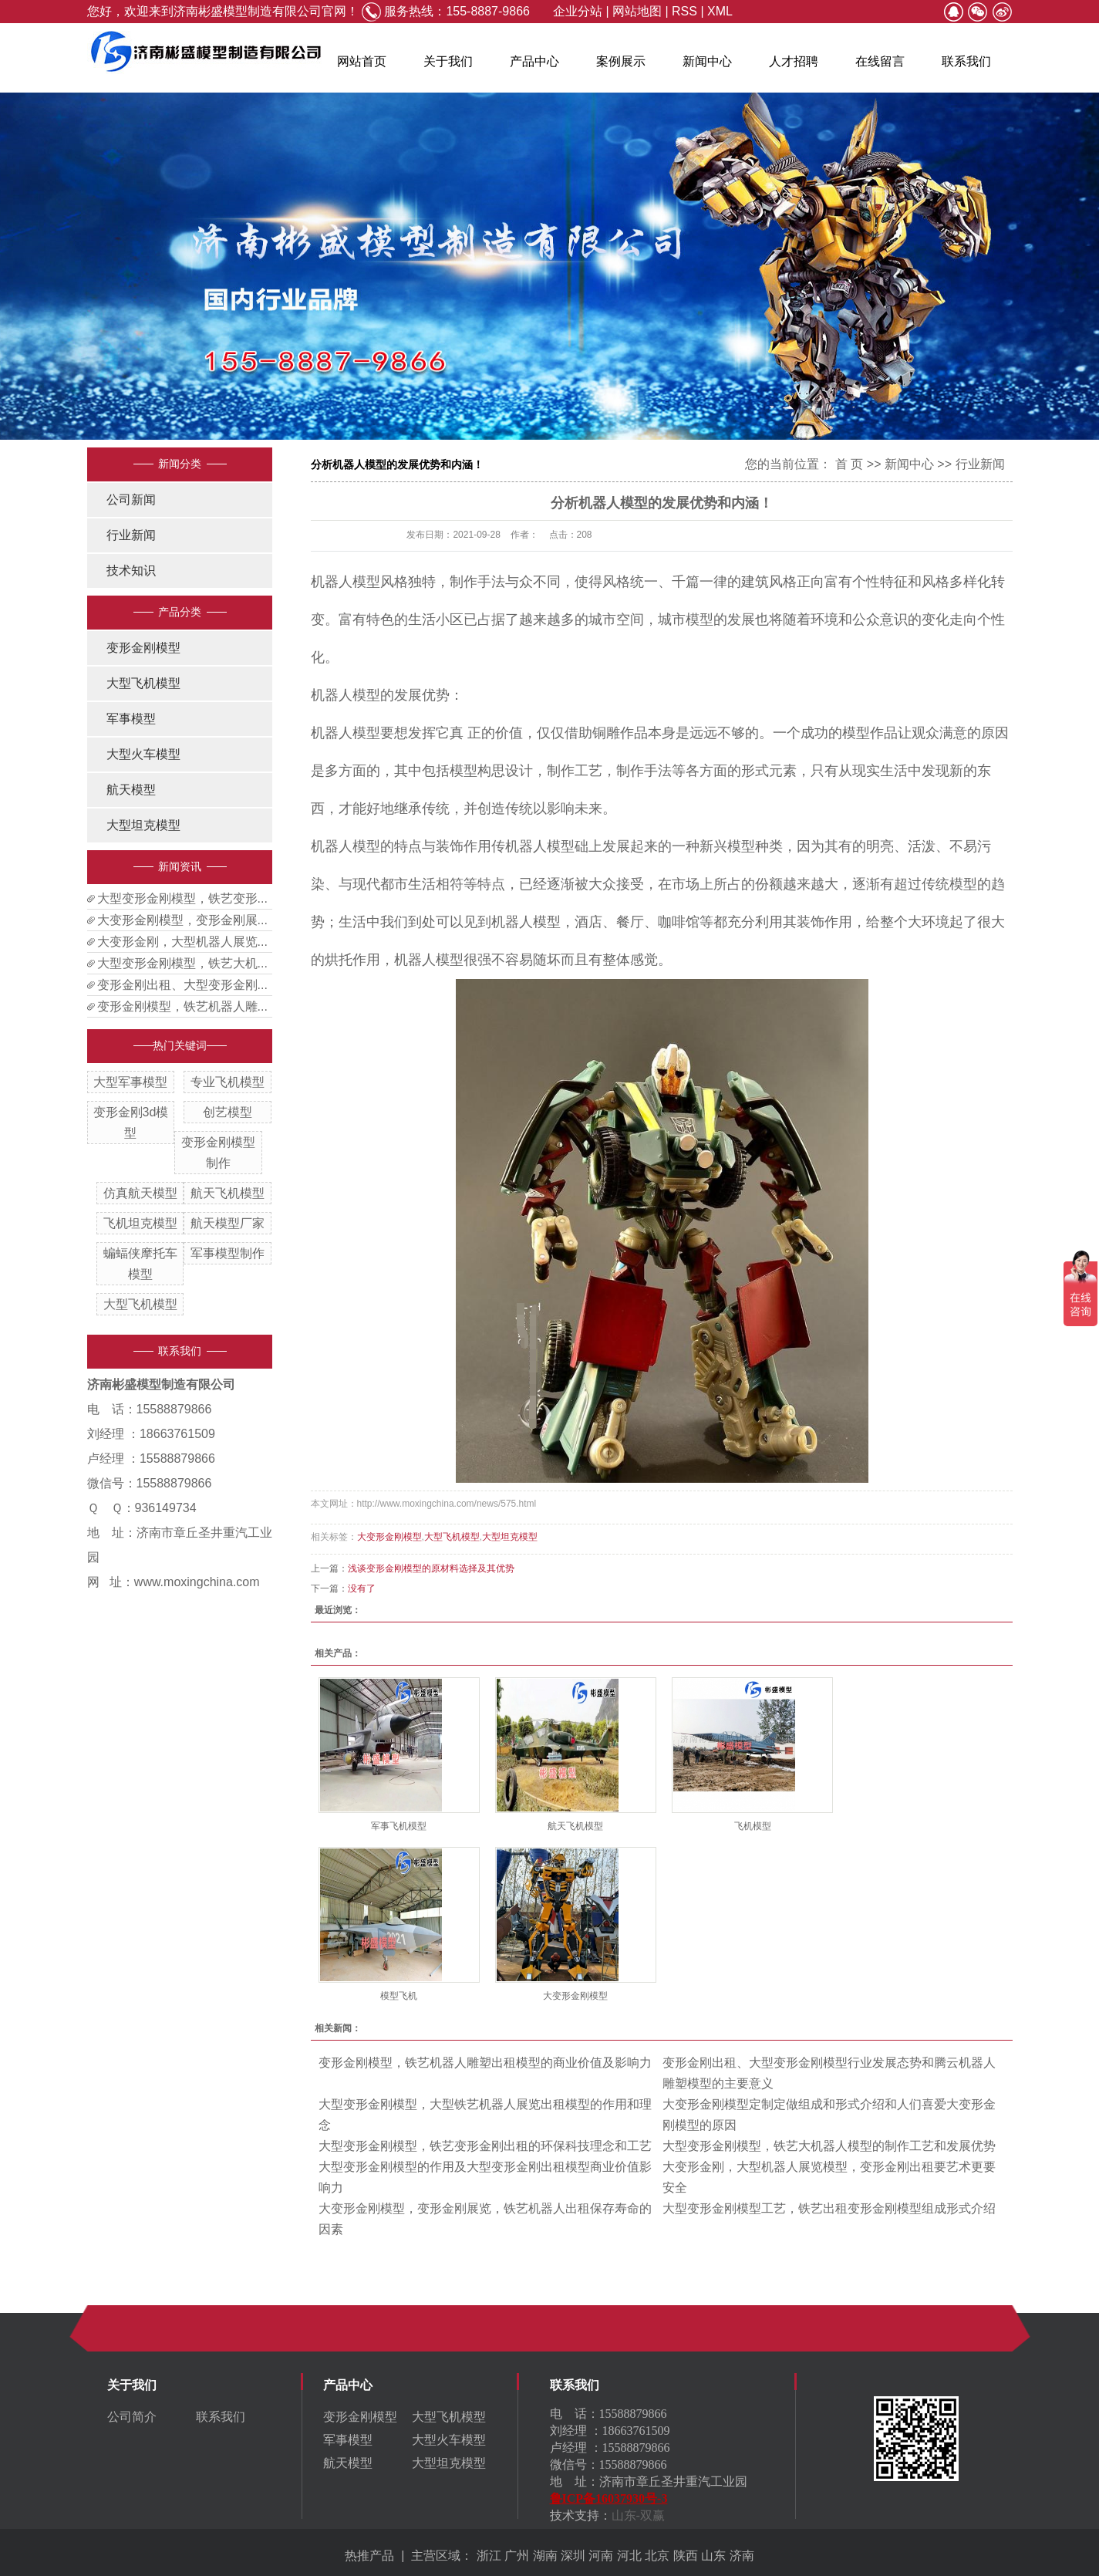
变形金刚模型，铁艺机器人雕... (182, 1006)
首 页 (849, 464)
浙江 (489, 2555)
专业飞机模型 (227, 1082)
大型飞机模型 (143, 683)
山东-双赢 (638, 2515)
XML (720, 11)
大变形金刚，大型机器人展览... (182, 941)
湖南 (545, 2555)
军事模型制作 (227, 1253)
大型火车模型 (143, 754)
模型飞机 (398, 1995)
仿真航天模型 (140, 1193)
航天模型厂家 (227, 1223)
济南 (742, 2555)
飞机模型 (752, 1826)
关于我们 (448, 61)
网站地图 (637, 11)
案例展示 (621, 61)
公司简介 (132, 2416)
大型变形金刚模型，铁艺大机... (182, 963)
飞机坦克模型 (140, 1223)
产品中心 (534, 61)
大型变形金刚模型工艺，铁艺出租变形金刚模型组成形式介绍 (829, 2208)
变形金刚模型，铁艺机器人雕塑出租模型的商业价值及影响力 (485, 2062)
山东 (713, 2555)
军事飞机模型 (398, 1826)
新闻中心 (707, 61)
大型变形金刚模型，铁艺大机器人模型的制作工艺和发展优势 (829, 2145)
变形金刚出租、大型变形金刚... (182, 984)
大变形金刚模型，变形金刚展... (182, 920)
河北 (629, 2555)
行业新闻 (131, 535)
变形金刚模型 (143, 647)
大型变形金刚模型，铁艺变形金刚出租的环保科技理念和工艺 (485, 2145)
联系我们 (966, 61)
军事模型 (131, 718)
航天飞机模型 (227, 1193)
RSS (684, 11)
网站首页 (361, 61)
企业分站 (577, 11)
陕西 (685, 2555)
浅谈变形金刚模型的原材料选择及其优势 (431, 1568)
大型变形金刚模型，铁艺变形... (182, 898)
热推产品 (369, 2555)
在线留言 (880, 61)
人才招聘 (793, 61)
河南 (600, 2555)
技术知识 (131, 570)
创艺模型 (227, 1112)
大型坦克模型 (143, 825)
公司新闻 (131, 499)
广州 (516, 2555)
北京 (657, 2555)
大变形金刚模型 (389, 1536)
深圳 (573, 2555)
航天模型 (131, 789)
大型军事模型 (130, 1082)
